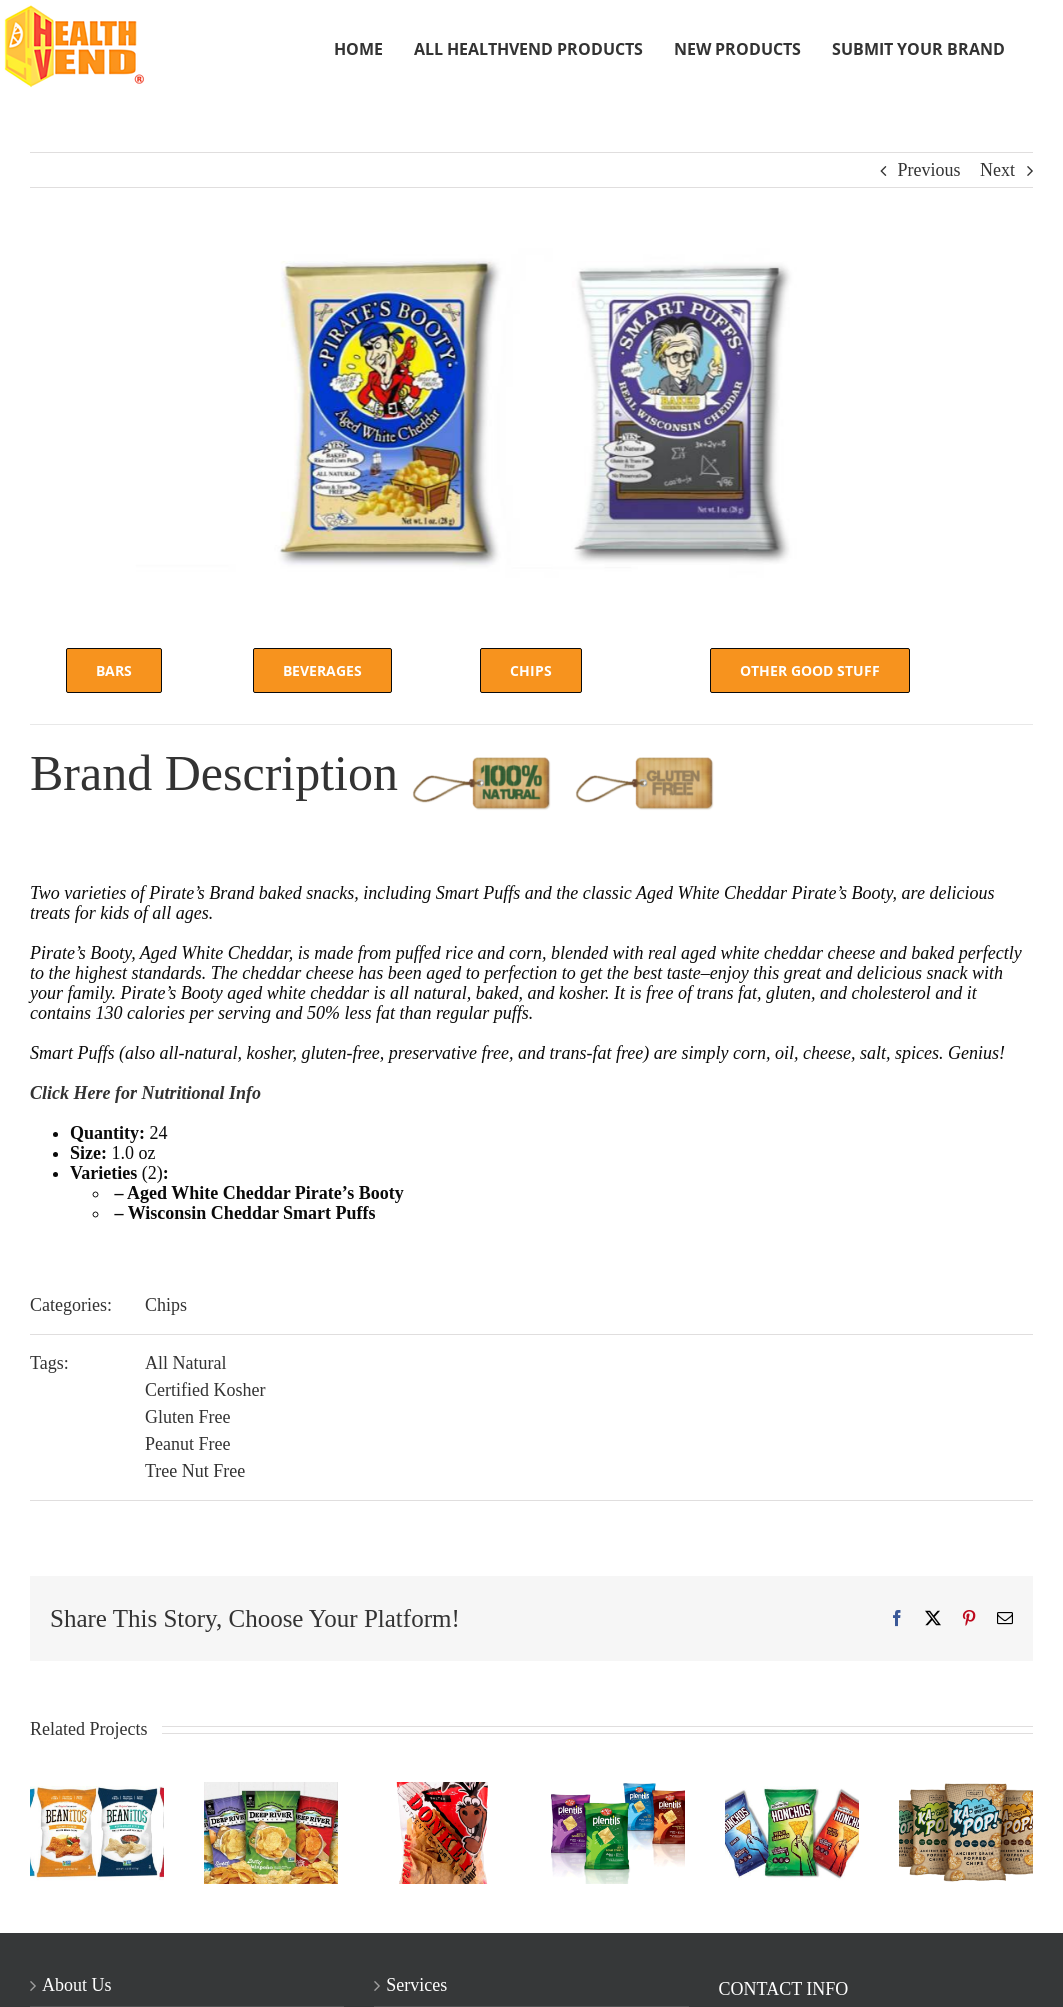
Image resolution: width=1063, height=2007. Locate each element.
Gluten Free (187, 1417)
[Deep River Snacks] (271, 1792)
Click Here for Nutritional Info (145, 1093)
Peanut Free (187, 1444)
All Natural (185, 1363)
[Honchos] (792, 1792)
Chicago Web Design (310, 1982)
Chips (166, 1305)
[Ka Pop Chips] (966, 1792)
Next (997, 170)
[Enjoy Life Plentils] (618, 1792)
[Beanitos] (97, 1792)
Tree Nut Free (195, 1471)
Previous (929, 170)
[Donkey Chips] (445, 1792)
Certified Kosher (205, 1390)
